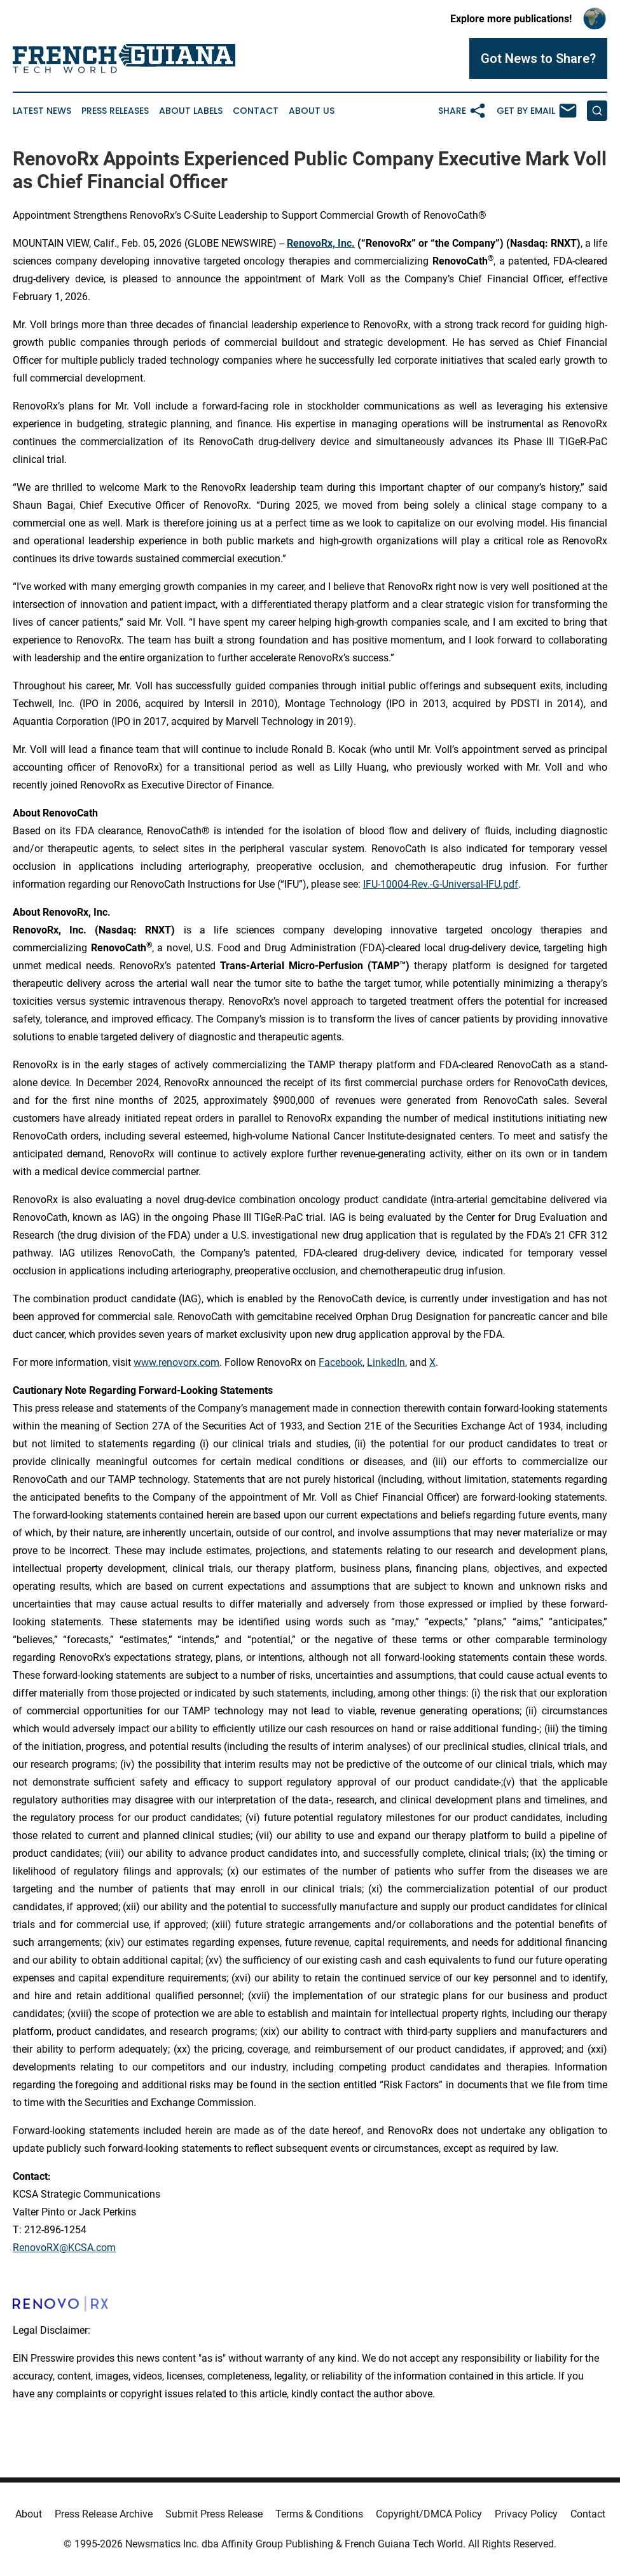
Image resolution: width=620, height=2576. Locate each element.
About (28, 2514)
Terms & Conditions (319, 2514)
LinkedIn (386, 1362)
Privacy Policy (526, 2514)
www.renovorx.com (176, 1362)
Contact (256, 111)
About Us (311, 111)
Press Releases (115, 111)
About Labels (191, 111)
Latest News (42, 111)
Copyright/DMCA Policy (429, 2514)
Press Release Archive (104, 2514)
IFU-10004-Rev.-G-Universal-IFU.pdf (440, 884)
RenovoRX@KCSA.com (64, 2248)
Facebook (340, 1362)
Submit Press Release (214, 2514)
